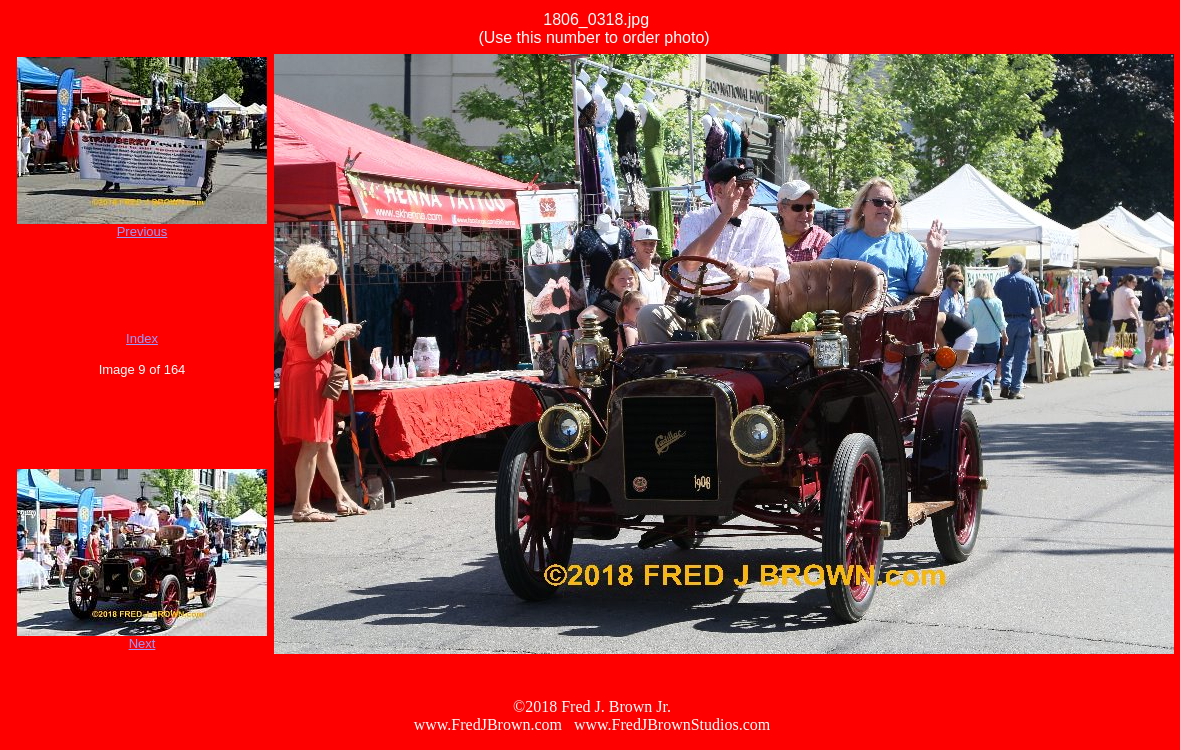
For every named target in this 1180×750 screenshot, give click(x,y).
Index (142, 338)
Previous (142, 231)
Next (142, 643)
